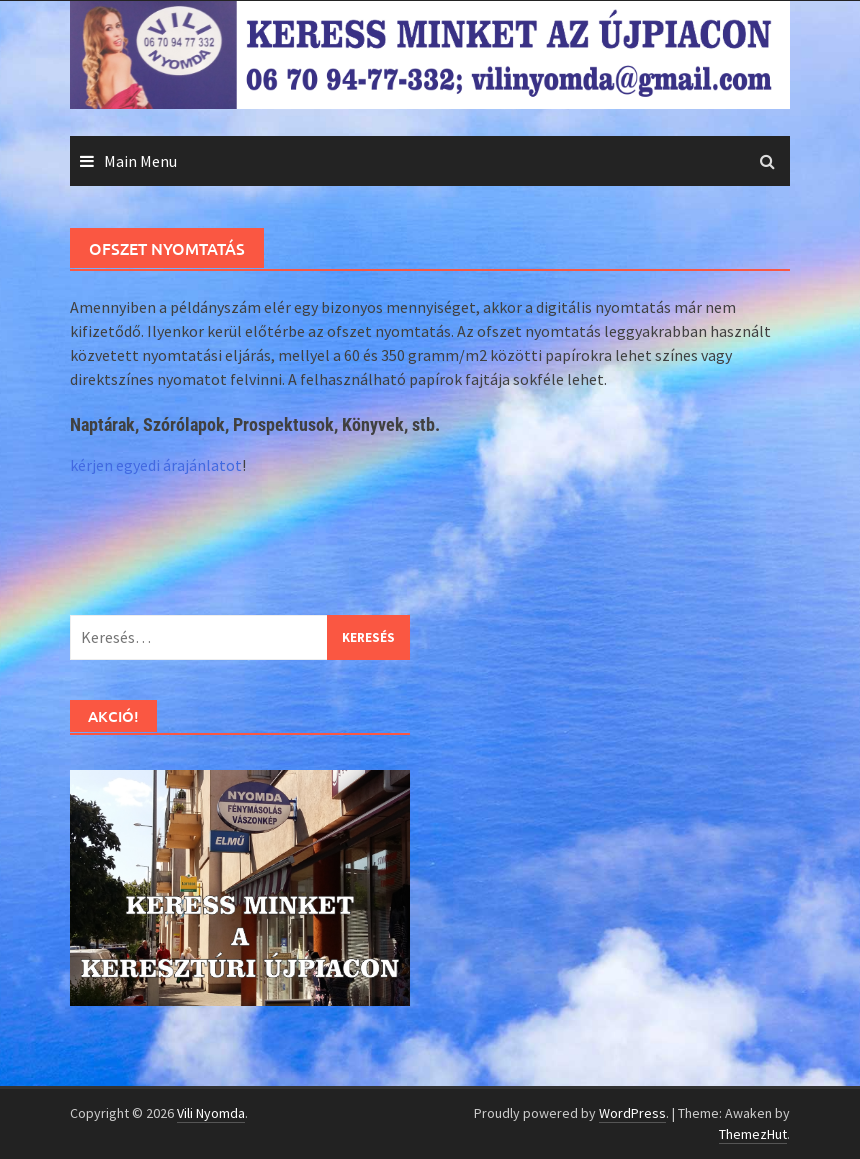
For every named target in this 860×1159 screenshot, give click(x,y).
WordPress (632, 1113)
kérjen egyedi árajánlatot (156, 465)
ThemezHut (753, 1134)
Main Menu (140, 161)
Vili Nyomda (211, 1113)
